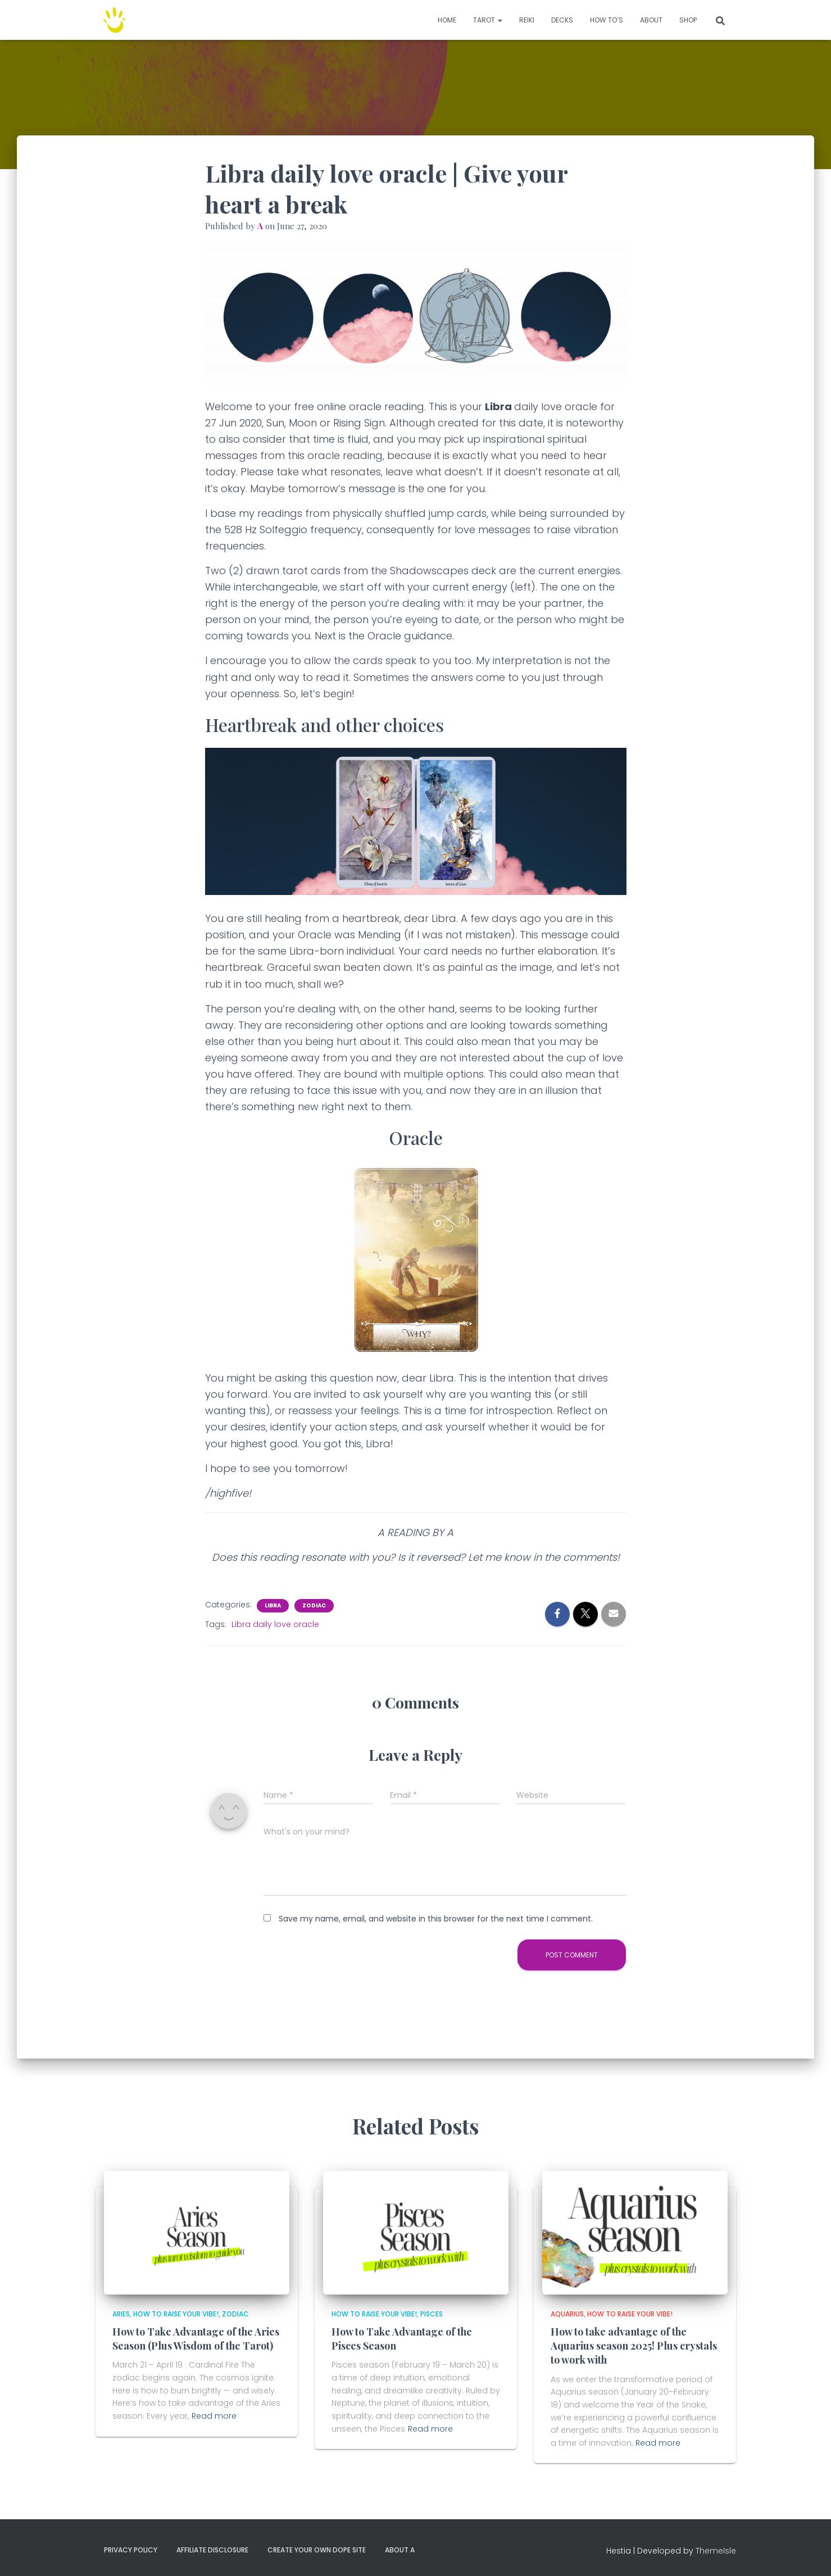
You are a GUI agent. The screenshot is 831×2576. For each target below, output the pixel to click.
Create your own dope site (316, 2550)
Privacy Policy (130, 2550)
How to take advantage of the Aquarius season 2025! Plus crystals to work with (634, 2345)
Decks (562, 20)
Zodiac (314, 1606)
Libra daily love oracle (275, 1624)
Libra (273, 1606)
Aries (121, 2314)
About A (400, 2550)
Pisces (431, 2314)
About (651, 20)
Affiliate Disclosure (212, 2550)
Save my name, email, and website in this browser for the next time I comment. (436, 1918)
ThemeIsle (716, 2550)
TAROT (487, 20)
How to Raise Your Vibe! (176, 2314)
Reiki (526, 20)
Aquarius (567, 2314)
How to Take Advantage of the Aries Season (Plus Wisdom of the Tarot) (195, 2338)
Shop (688, 20)
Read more (214, 2415)
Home (447, 20)
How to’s (606, 20)
